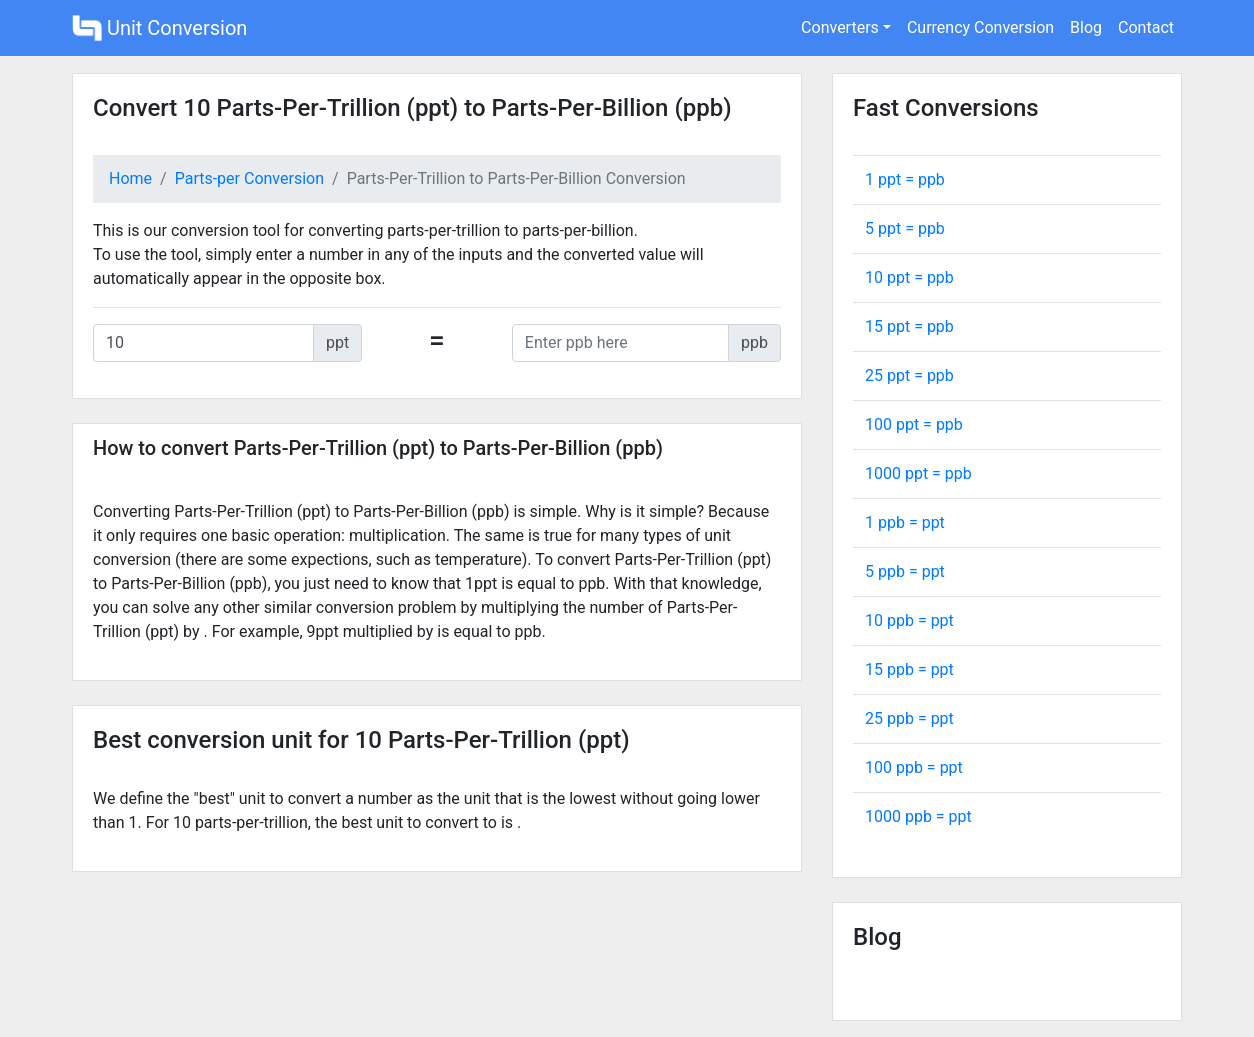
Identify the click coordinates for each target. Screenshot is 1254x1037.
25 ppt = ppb (909, 375)
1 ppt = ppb (905, 179)
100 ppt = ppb (914, 424)
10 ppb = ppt (909, 620)
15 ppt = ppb (909, 326)
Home (130, 178)
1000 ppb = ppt (918, 816)
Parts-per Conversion (249, 178)
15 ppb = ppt (909, 669)
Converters (840, 27)
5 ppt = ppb (905, 228)
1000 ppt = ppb (918, 473)
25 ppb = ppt (909, 718)
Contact (1146, 27)
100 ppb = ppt (914, 767)
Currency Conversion (980, 27)
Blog (1086, 27)
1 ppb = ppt (905, 522)
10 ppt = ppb (909, 277)
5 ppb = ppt (905, 571)
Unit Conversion (159, 28)
